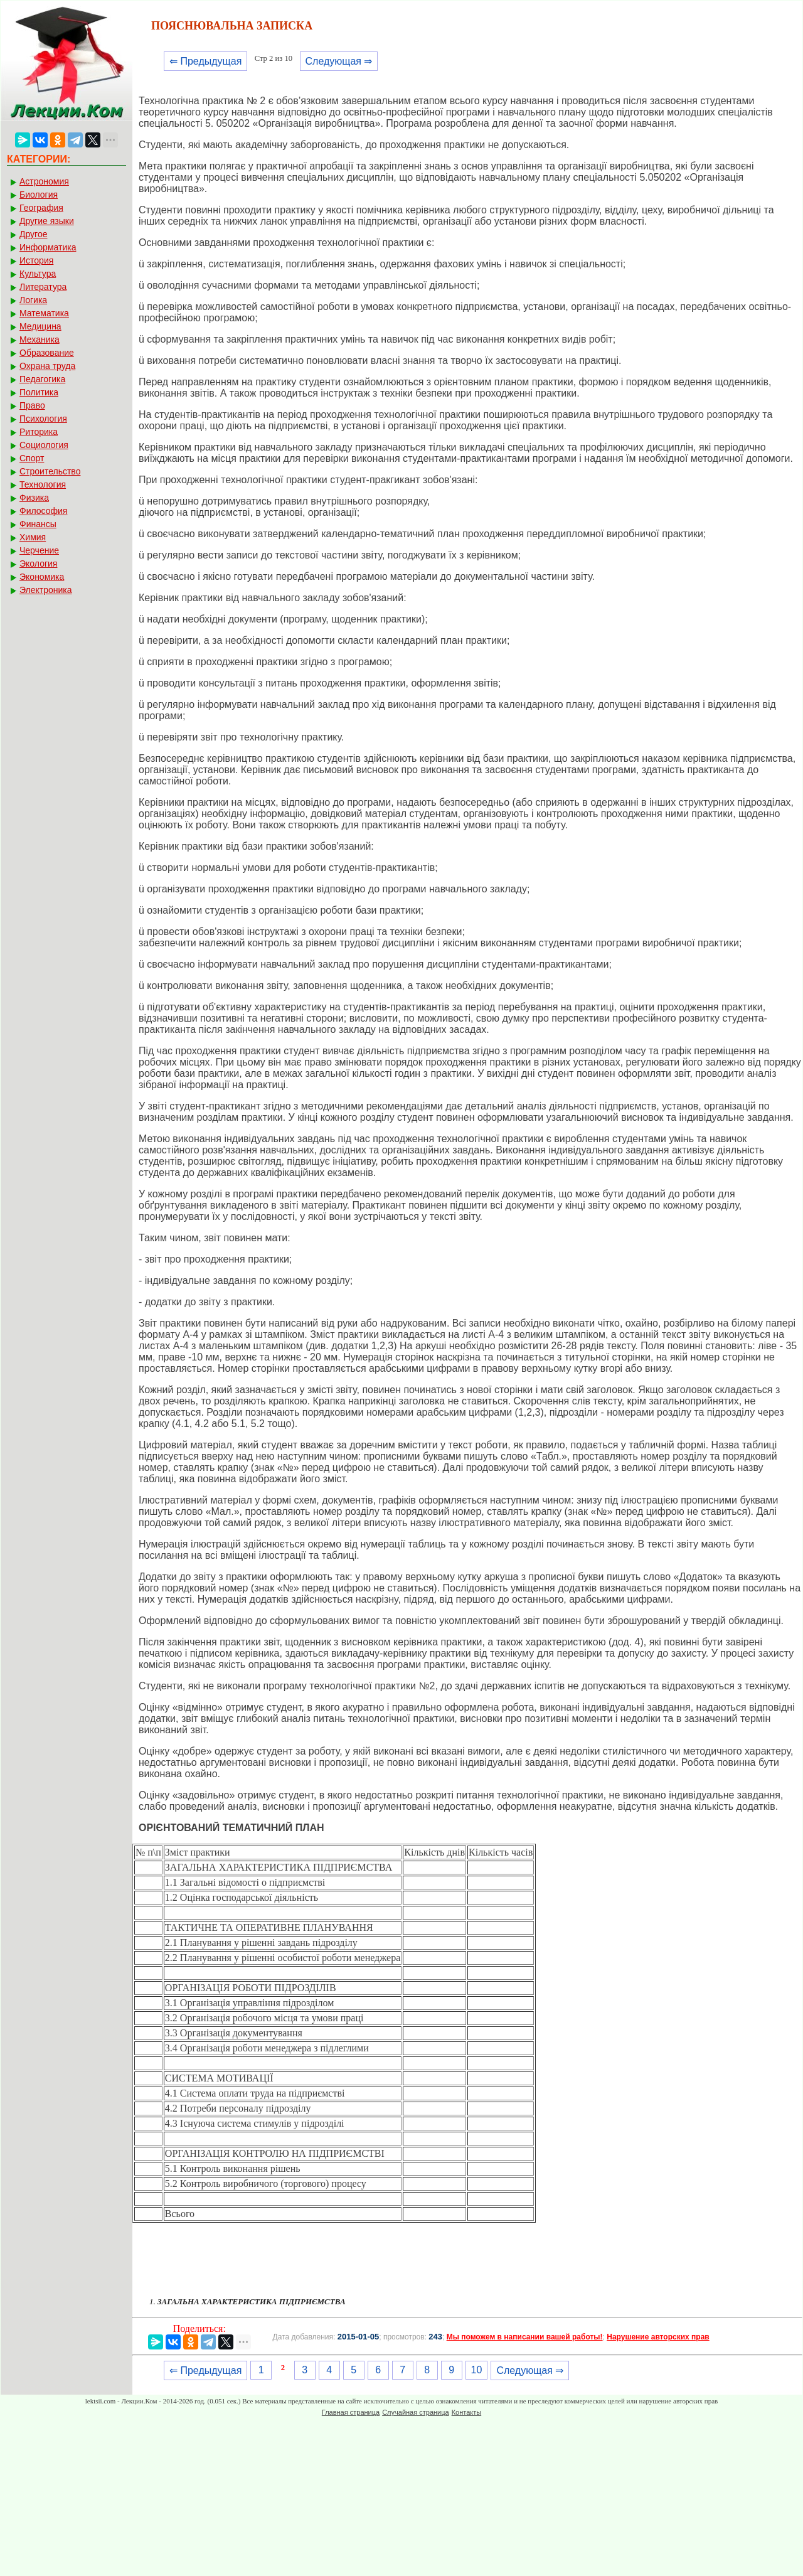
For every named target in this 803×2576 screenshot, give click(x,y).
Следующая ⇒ (339, 61)
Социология (43, 445)
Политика (38, 392)
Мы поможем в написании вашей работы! (525, 2337)
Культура (37, 274)
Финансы (37, 524)
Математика (44, 313)
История (36, 260)
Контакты (467, 2412)
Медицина (40, 326)
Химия (32, 537)
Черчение (39, 550)
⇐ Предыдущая (205, 61)
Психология (43, 419)
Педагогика (42, 379)
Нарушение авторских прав (658, 2337)
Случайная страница (415, 2412)
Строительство (49, 471)
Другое (33, 234)
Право (32, 405)
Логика (33, 300)
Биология (38, 195)
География (41, 208)
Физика (34, 498)
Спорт (31, 458)
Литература (42, 287)
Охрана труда (47, 366)
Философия (43, 511)
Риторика (38, 432)
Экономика (41, 577)
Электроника (45, 590)
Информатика (47, 247)
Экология (38, 563)
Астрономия (44, 181)
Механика (39, 339)
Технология (42, 484)
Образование (46, 353)
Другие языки (46, 221)
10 (476, 2370)
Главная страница (351, 2412)
